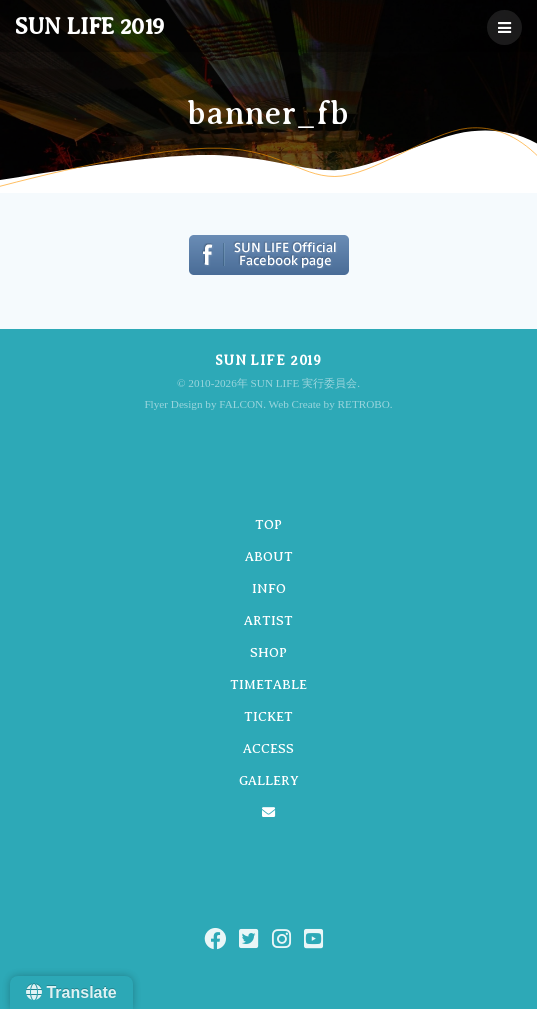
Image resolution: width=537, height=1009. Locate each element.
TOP (268, 524)
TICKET (268, 716)
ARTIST (268, 620)
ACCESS (268, 748)
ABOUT (269, 556)
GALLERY (269, 780)
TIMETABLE (268, 684)
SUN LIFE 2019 (89, 27)
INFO (269, 588)
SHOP (268, 652)
